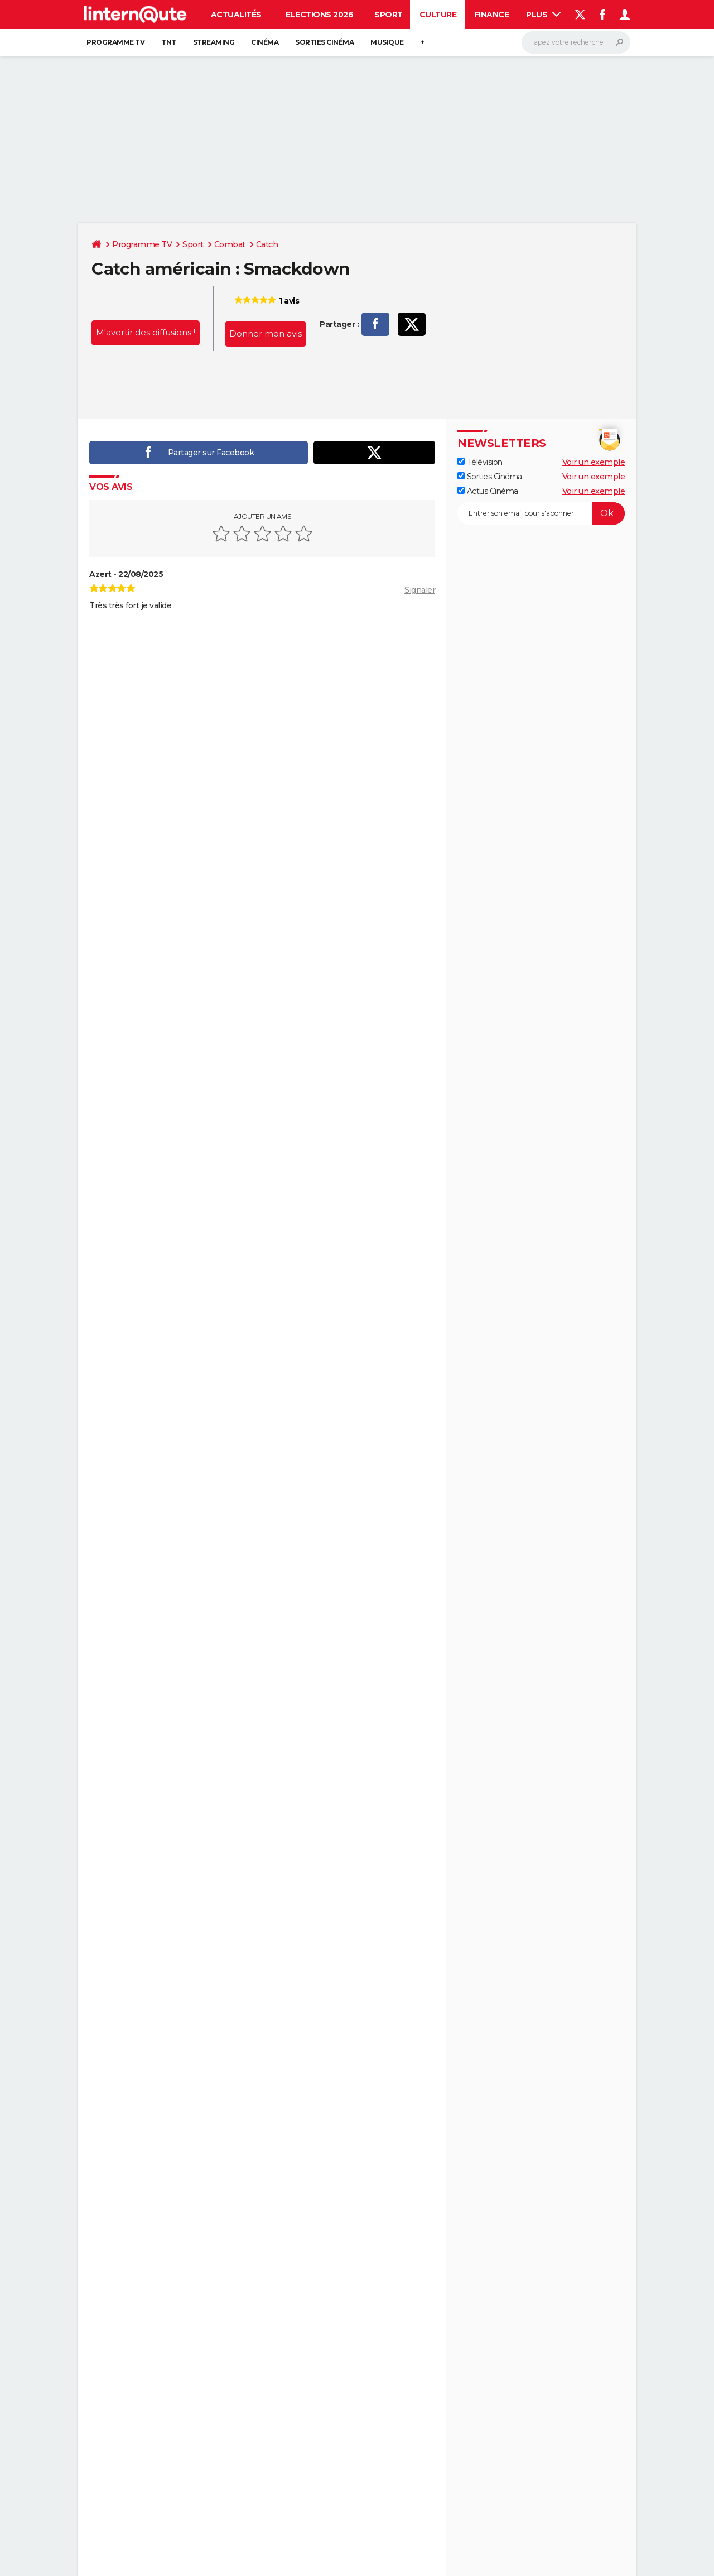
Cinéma (264, 42)
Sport (388, 14)
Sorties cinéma (324, 42)
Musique (387, 42)
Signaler (419, 590)
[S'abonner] (541, 513)
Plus (543, 14)
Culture (438, 14)
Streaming (214, 42)
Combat (229, 244)
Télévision (480, 462)
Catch (267, 244)
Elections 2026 (319, 14)
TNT (168, 42)
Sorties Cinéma (489, 477)
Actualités (236, 14)
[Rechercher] (576, 42)
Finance (491, 14)
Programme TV (115, 42)
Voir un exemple (593, 462)
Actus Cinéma (487, 491)
